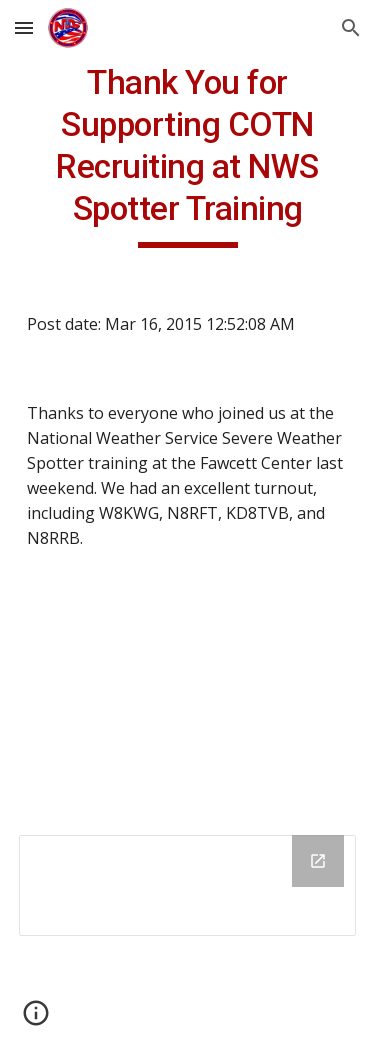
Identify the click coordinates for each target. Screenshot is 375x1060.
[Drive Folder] (188, 885)
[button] (24, 27)
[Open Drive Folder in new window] (318, 861)
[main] (188, 155)
